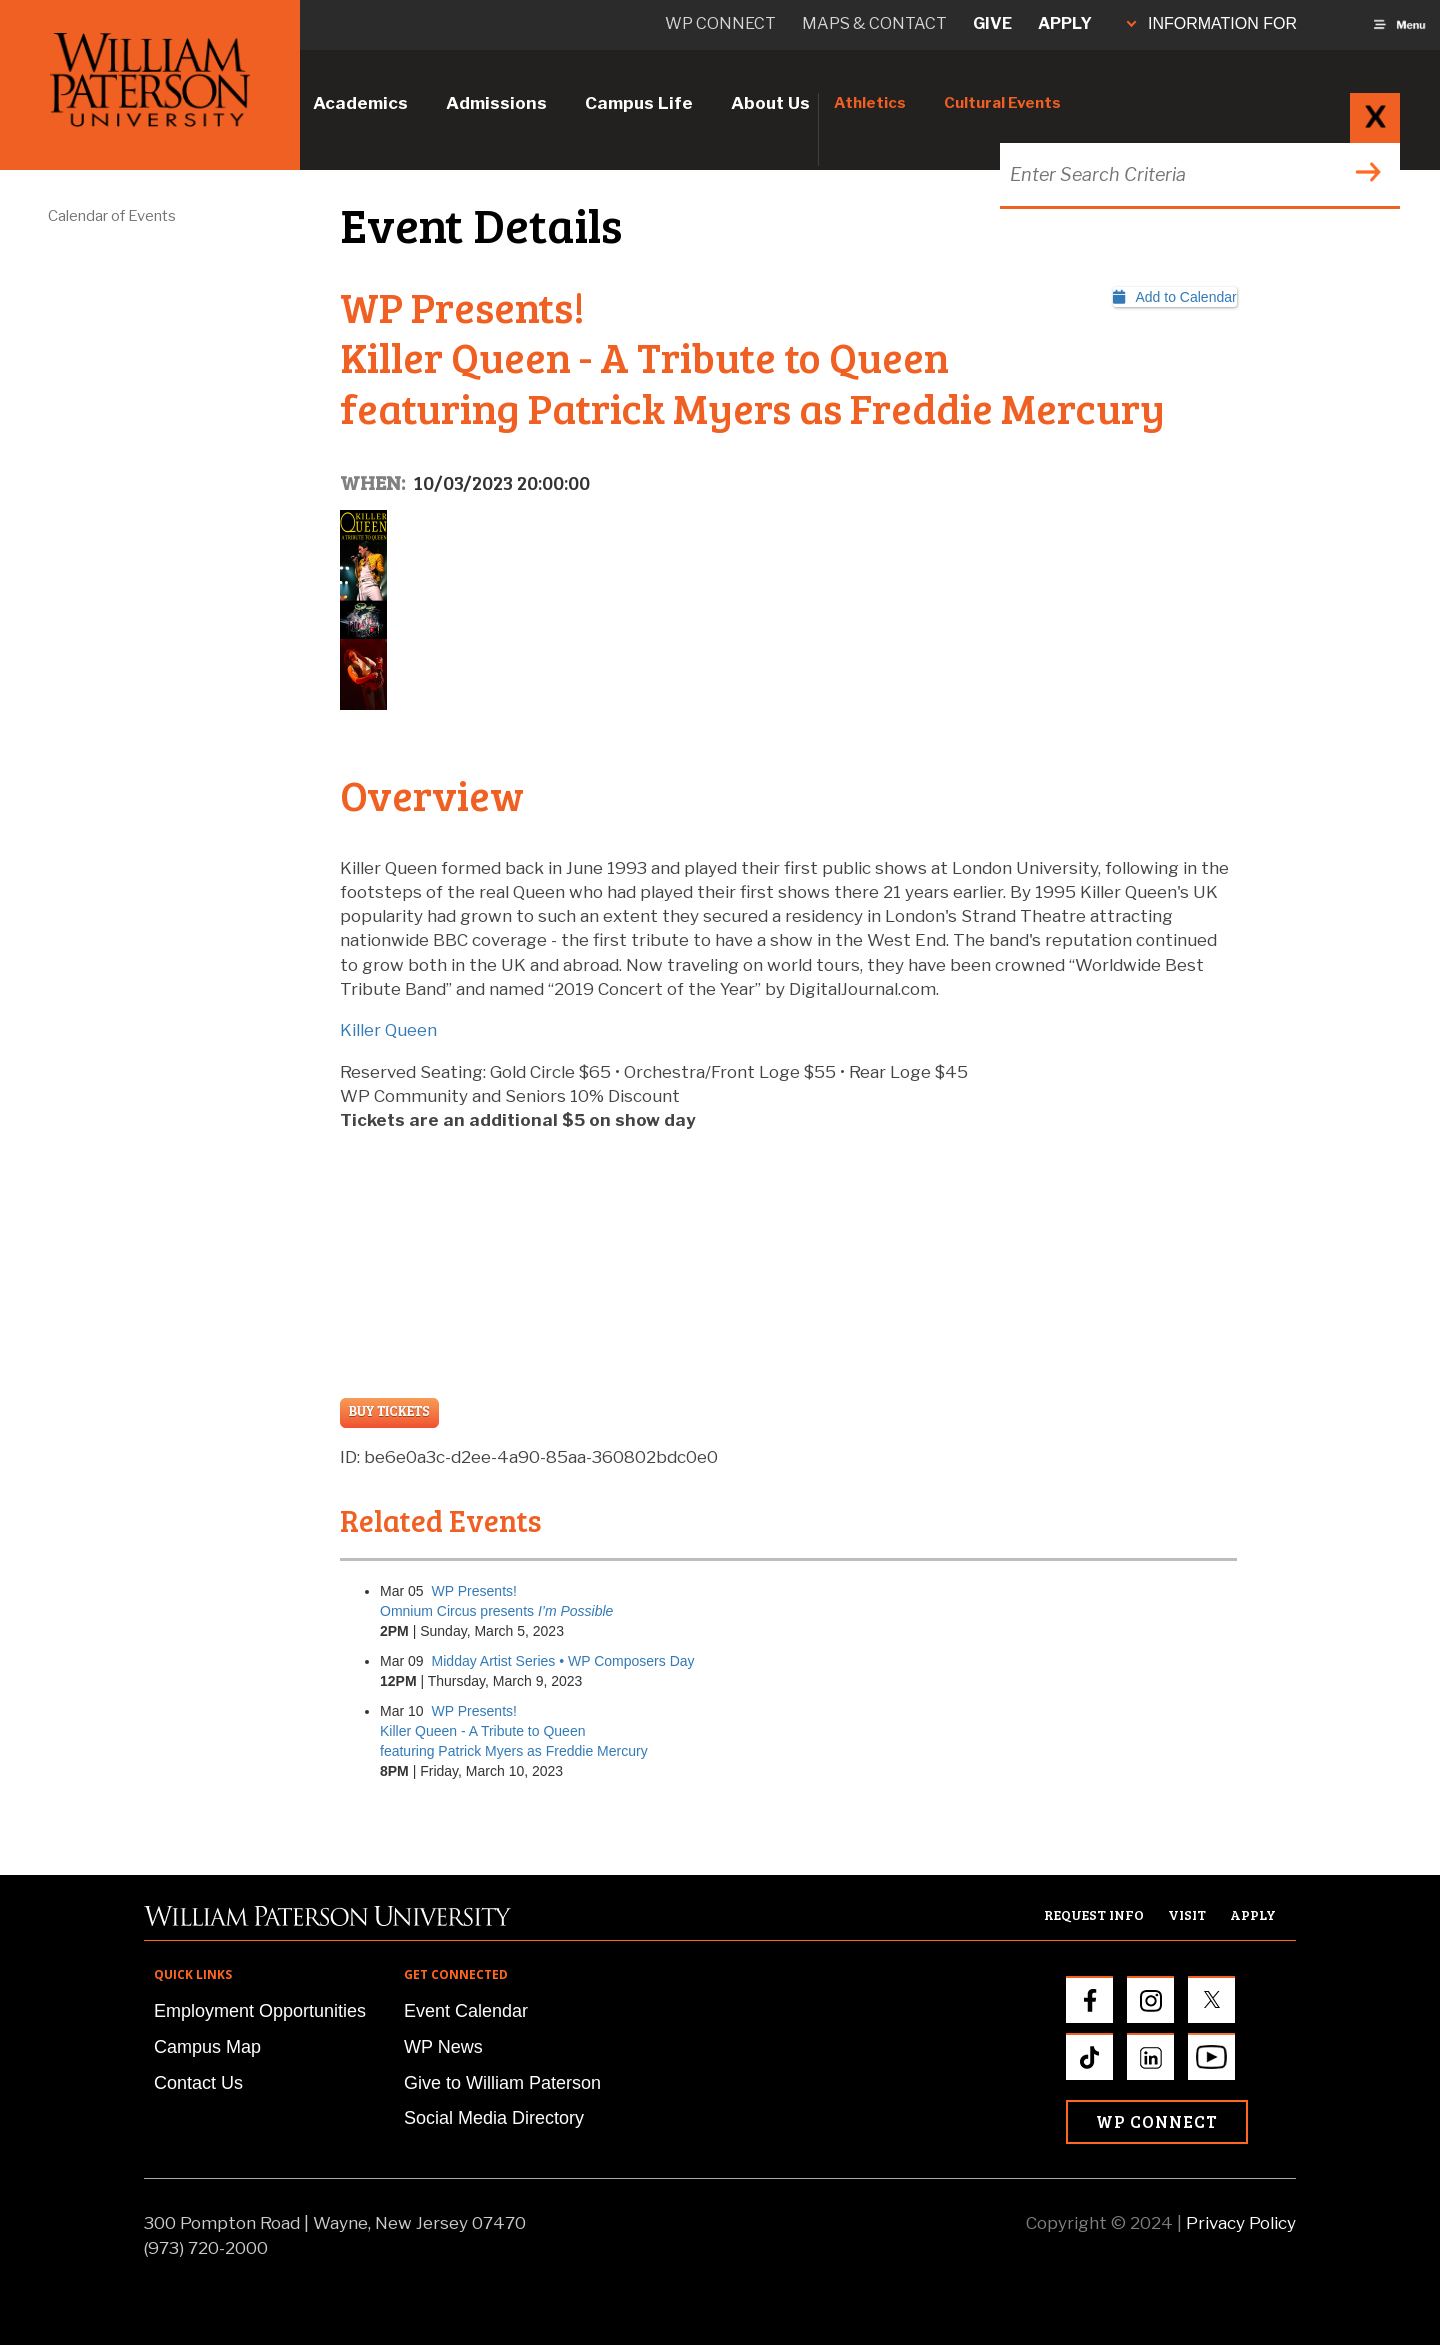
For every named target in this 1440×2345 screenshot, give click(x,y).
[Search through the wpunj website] (1197, 174)
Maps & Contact (874, 23)
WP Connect (1157, 2121)
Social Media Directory (494, 2118)
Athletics (870, 103)
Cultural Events (1002, 103)
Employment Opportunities (260, 2011)
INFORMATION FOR (1212, 23)
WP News (443, 2047)
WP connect (720, 23)
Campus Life (639, 103)
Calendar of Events (112, 216)
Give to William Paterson (502, 2083)
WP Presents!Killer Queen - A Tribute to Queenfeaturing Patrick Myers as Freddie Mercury (514, 1731)
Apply (1065, 23)
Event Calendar (466, 2011)
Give (992, 23)
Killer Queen (388, 1030)
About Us (770, 103)
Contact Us (198, 2083)
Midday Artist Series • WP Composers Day (563, 1661)
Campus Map (207, 2047)
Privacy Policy (1241, 2223)
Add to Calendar (1175, 297)
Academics (360, 103)
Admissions (496, 103)
